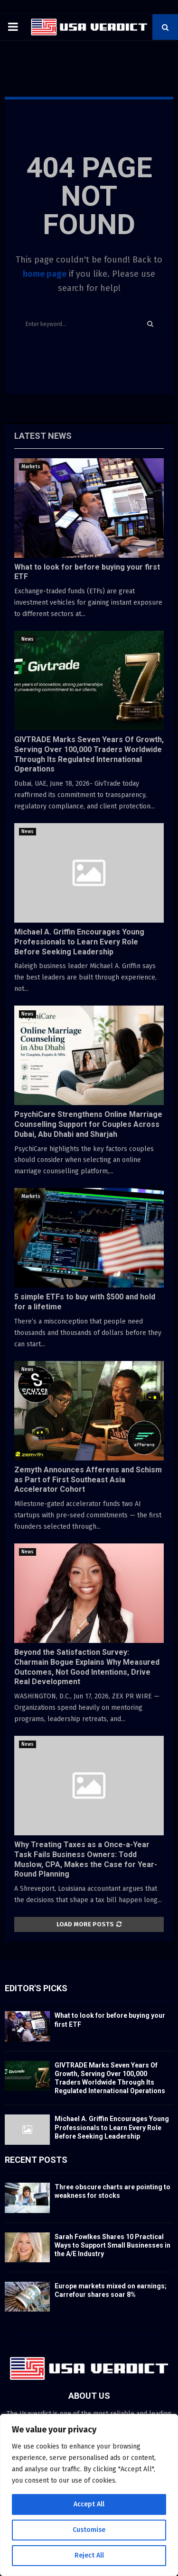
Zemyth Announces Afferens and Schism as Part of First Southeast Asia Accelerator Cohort (88, 1479)
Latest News (43, 436)
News (27, 639)
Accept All (89, 2504)
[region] (89, 2495)
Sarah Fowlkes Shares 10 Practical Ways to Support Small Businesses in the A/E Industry (112, 2245)
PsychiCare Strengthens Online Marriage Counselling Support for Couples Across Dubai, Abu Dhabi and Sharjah (88, 1124)
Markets (30, 467)
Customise (89, 2530)
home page (44, 274)
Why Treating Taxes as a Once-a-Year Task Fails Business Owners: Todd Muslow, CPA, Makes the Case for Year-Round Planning (85, 1859)
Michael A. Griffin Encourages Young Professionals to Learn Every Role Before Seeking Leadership (79, 941)
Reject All (89, 2555)
